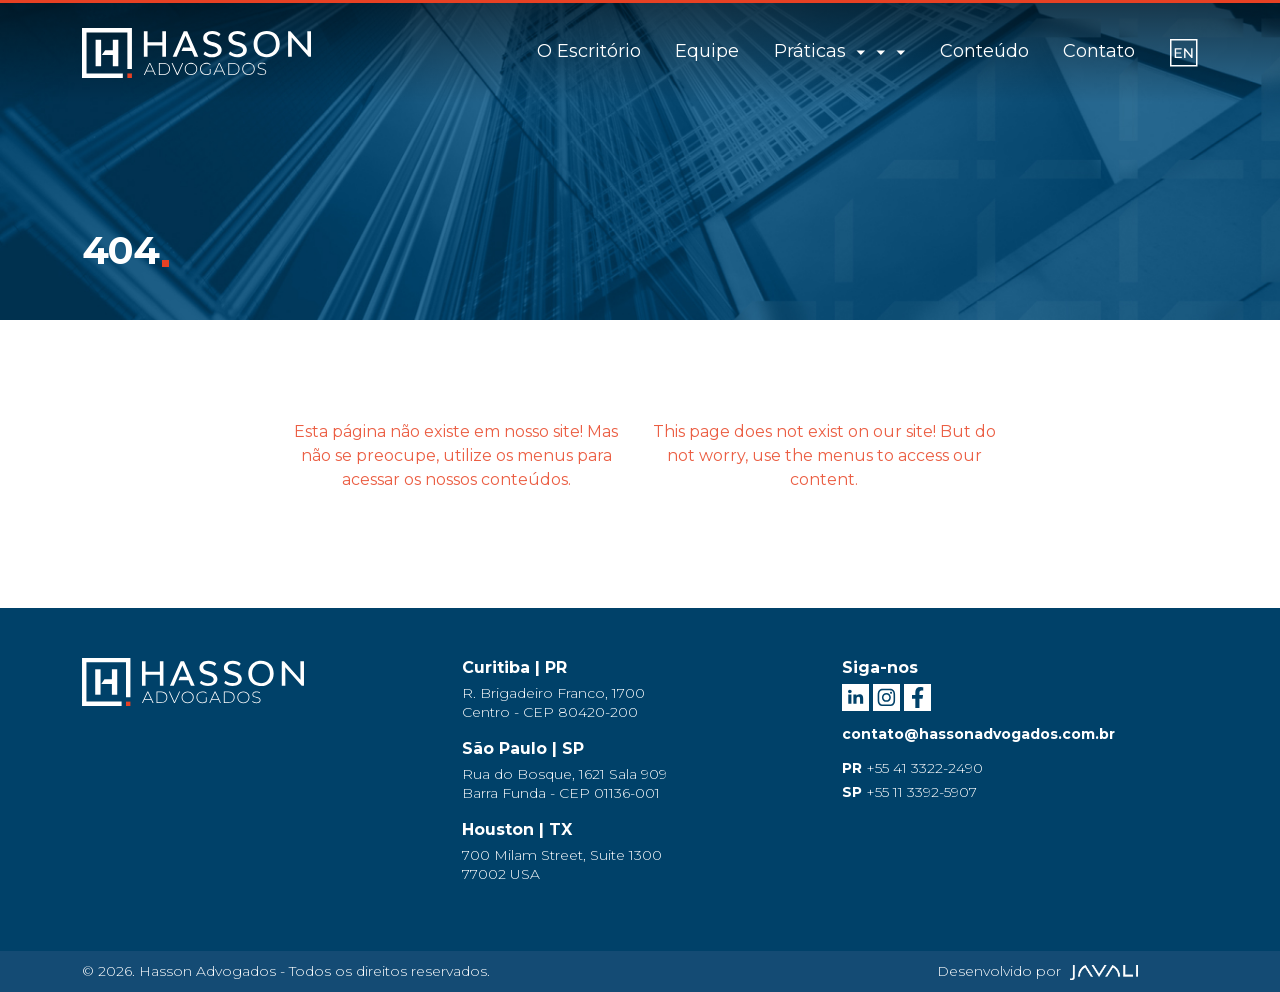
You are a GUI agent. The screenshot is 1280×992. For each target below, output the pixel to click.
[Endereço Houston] (640, 852)
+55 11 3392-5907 (909, 792)
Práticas (850, 51)
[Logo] (196, 53)
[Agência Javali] (1101, 971)
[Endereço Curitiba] (640, 690)
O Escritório (609, 51)
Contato (1099, 51)
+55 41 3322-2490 (912, 768)
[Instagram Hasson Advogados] (888, 696)
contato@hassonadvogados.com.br (978, 734)
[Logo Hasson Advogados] (193, 695)
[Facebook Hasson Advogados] (917, 696)
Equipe (727, 51)
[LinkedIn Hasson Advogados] (857, 696)
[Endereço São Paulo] (640, 771)
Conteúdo (984, 51)
